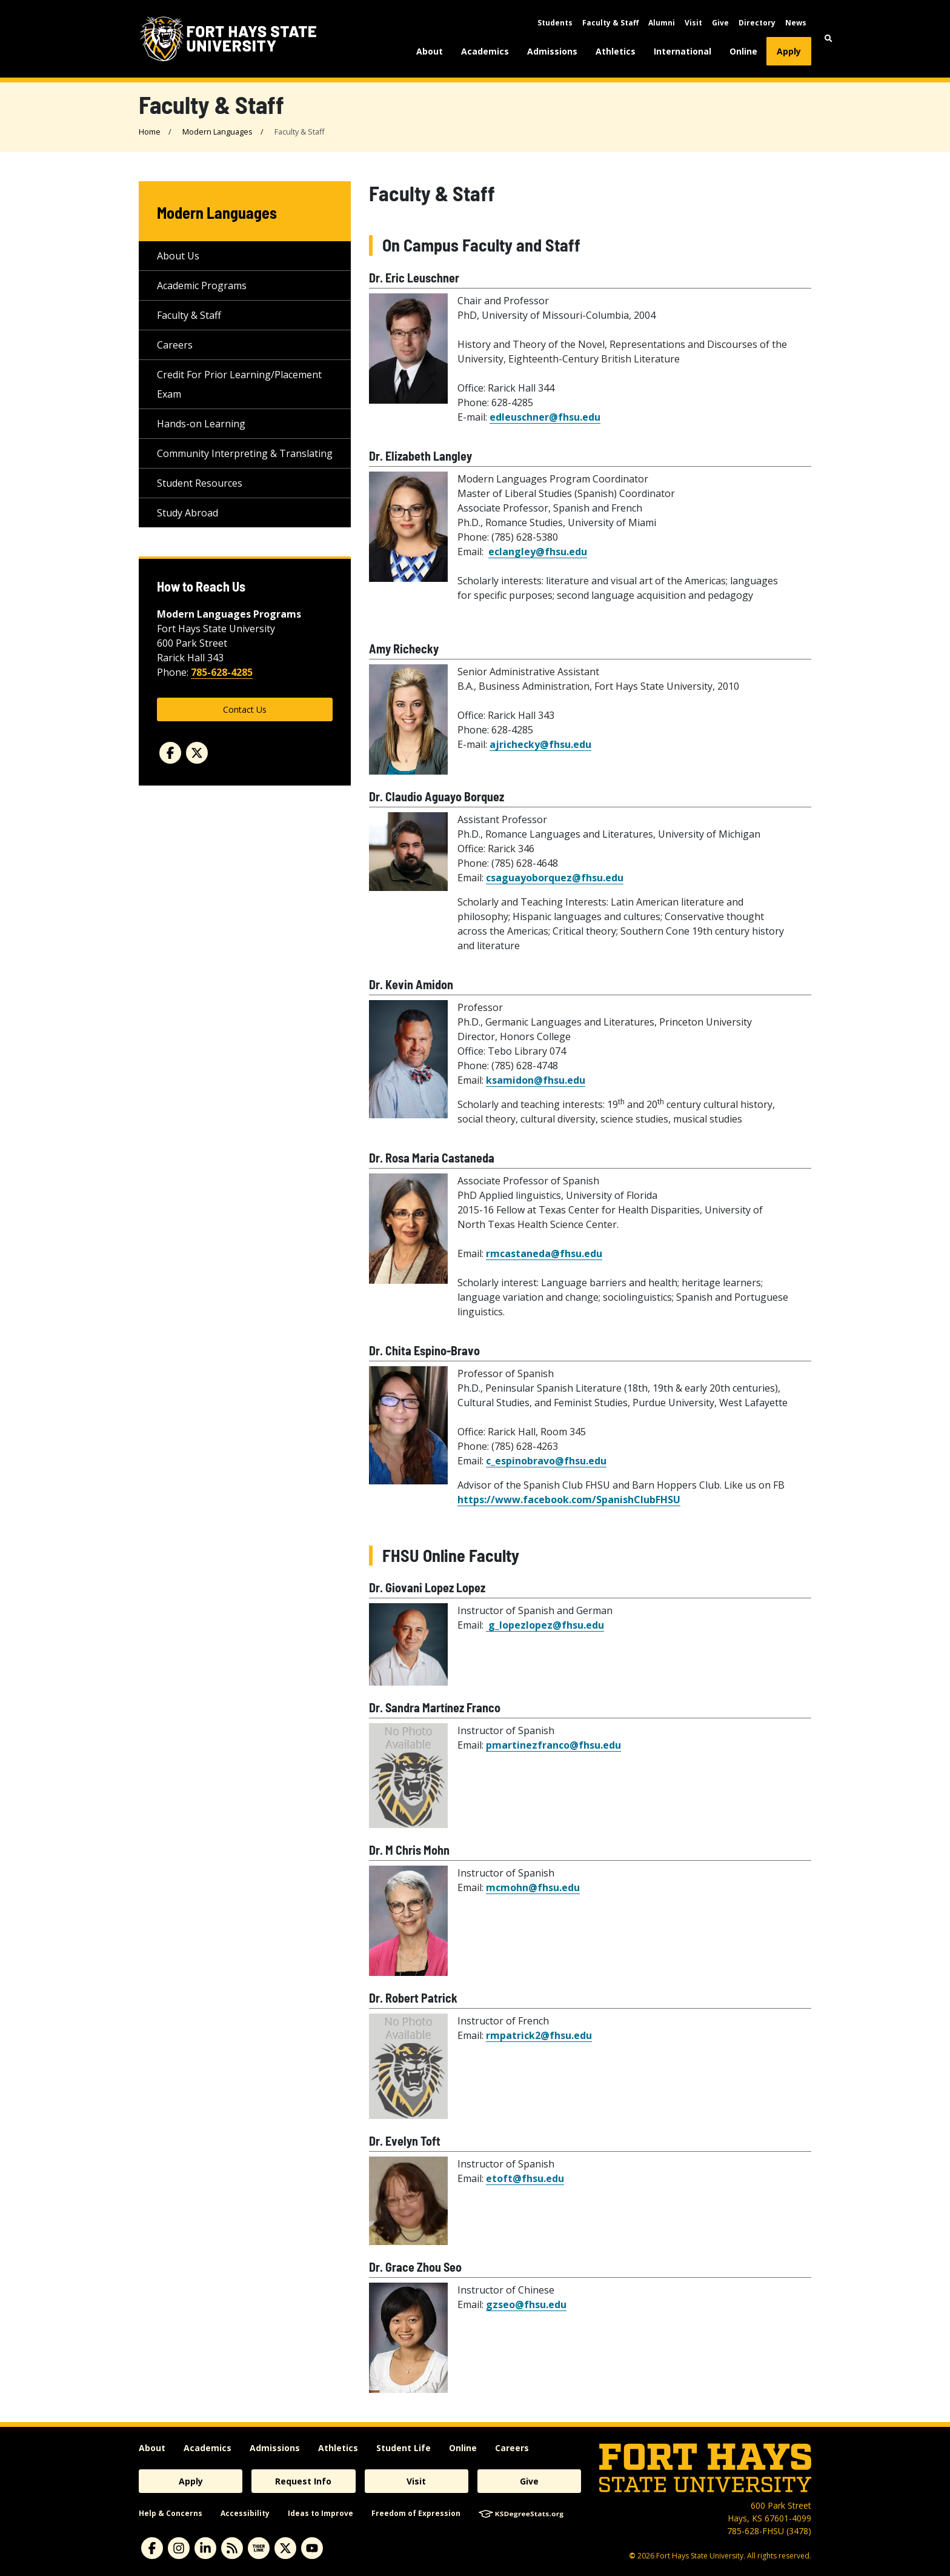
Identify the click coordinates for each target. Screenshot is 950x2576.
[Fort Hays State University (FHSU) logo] (228, 38)
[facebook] (170, 752)
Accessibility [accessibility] (245, 2513)
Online (743, 51)
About (429, 51)
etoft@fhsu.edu (525, 2178)
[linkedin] (205, 2548)
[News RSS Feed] (232, 2548)
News (795, 23)
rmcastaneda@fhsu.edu (544, 1253)
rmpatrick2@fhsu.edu (539, 2035)
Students (555, 23)
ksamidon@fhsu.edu (535, 1080)
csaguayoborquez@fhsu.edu (554, 877)
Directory (757, 23)
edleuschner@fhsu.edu (545, 417)
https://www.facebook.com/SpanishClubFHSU (568, 1499)
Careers (175, 345)
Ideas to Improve (320, 2513)
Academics (485, 51)
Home (150, 131)
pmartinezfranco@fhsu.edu (553, 1745)
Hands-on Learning (201, 423)
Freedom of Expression (415, 2513)
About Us (178, 255)
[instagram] (178, 2548)
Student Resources (199, 483)
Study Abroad (187, 512)
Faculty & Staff (610, 23)
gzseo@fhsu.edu (526, 2304)
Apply (789, 51)
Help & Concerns (170, 2513)
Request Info (303, 2481)
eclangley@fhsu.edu (537, 551)
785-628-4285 (222, 672)
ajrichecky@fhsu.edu (540, 744)
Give (720, 23)
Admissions (552, 51)
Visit (693, 23)
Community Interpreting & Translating (245, 453)
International (682, 51)
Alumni (661, 23)
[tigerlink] (258, 2548)
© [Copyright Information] (632, 2556)
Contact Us (245, 709)
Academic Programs (202, 285)
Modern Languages (217, 131)
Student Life (403, 2448)
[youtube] (312, 2548)
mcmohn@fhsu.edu (533, 1887)
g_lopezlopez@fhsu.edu (545, 1625)
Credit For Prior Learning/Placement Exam (239, 384)
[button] (828, 38)
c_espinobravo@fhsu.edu (546, 1460)
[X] (285, 2548)
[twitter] (197, 752)
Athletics (616, 51)
